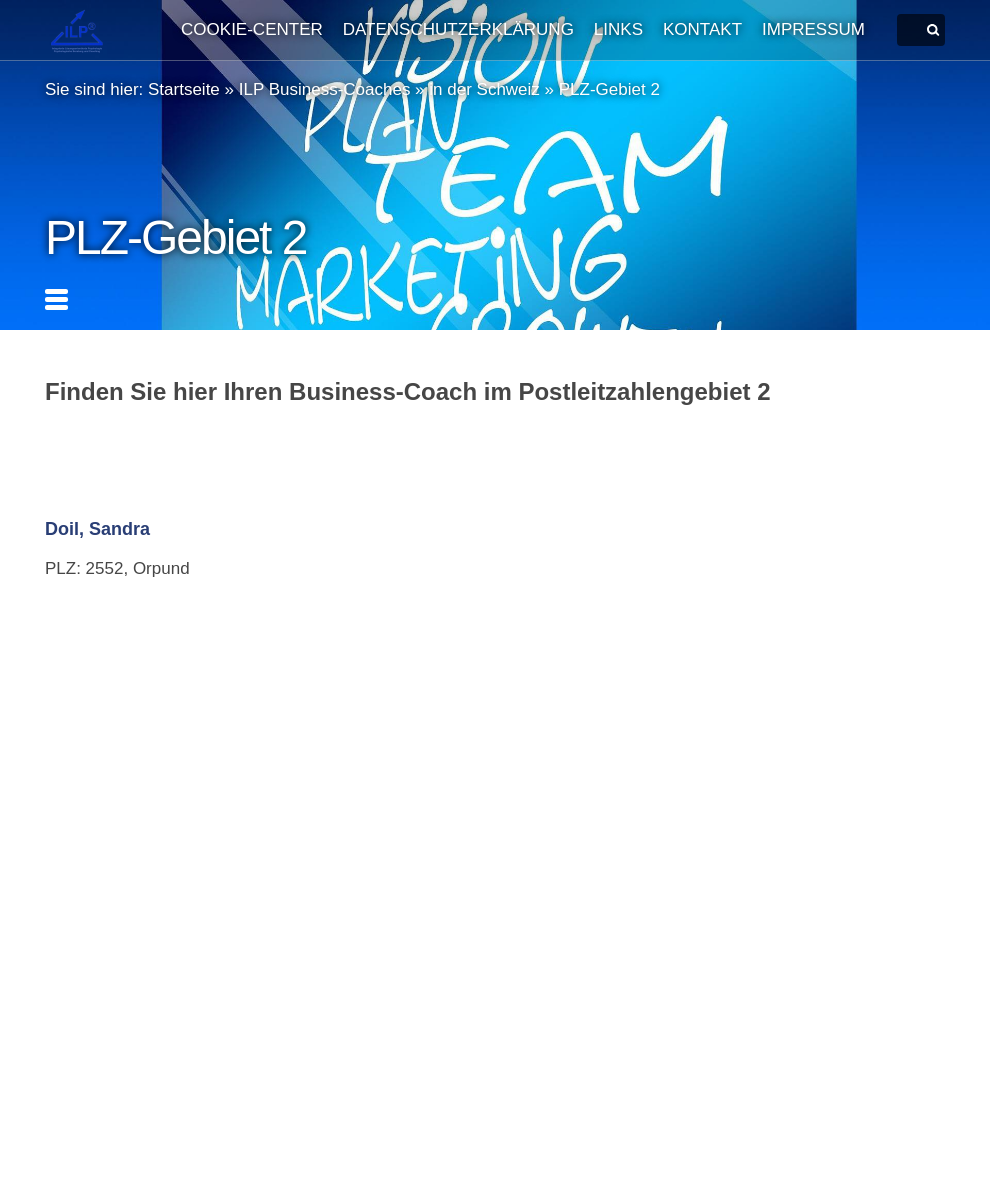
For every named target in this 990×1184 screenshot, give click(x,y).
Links (618, 29)
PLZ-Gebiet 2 (609, 89)
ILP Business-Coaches (325, 89)
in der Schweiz (484, 89)
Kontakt (702, 29)
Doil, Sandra (97, 529)
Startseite (184, 89)
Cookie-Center (252, 29)
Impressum (813, 29)
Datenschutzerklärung (458, 29)
